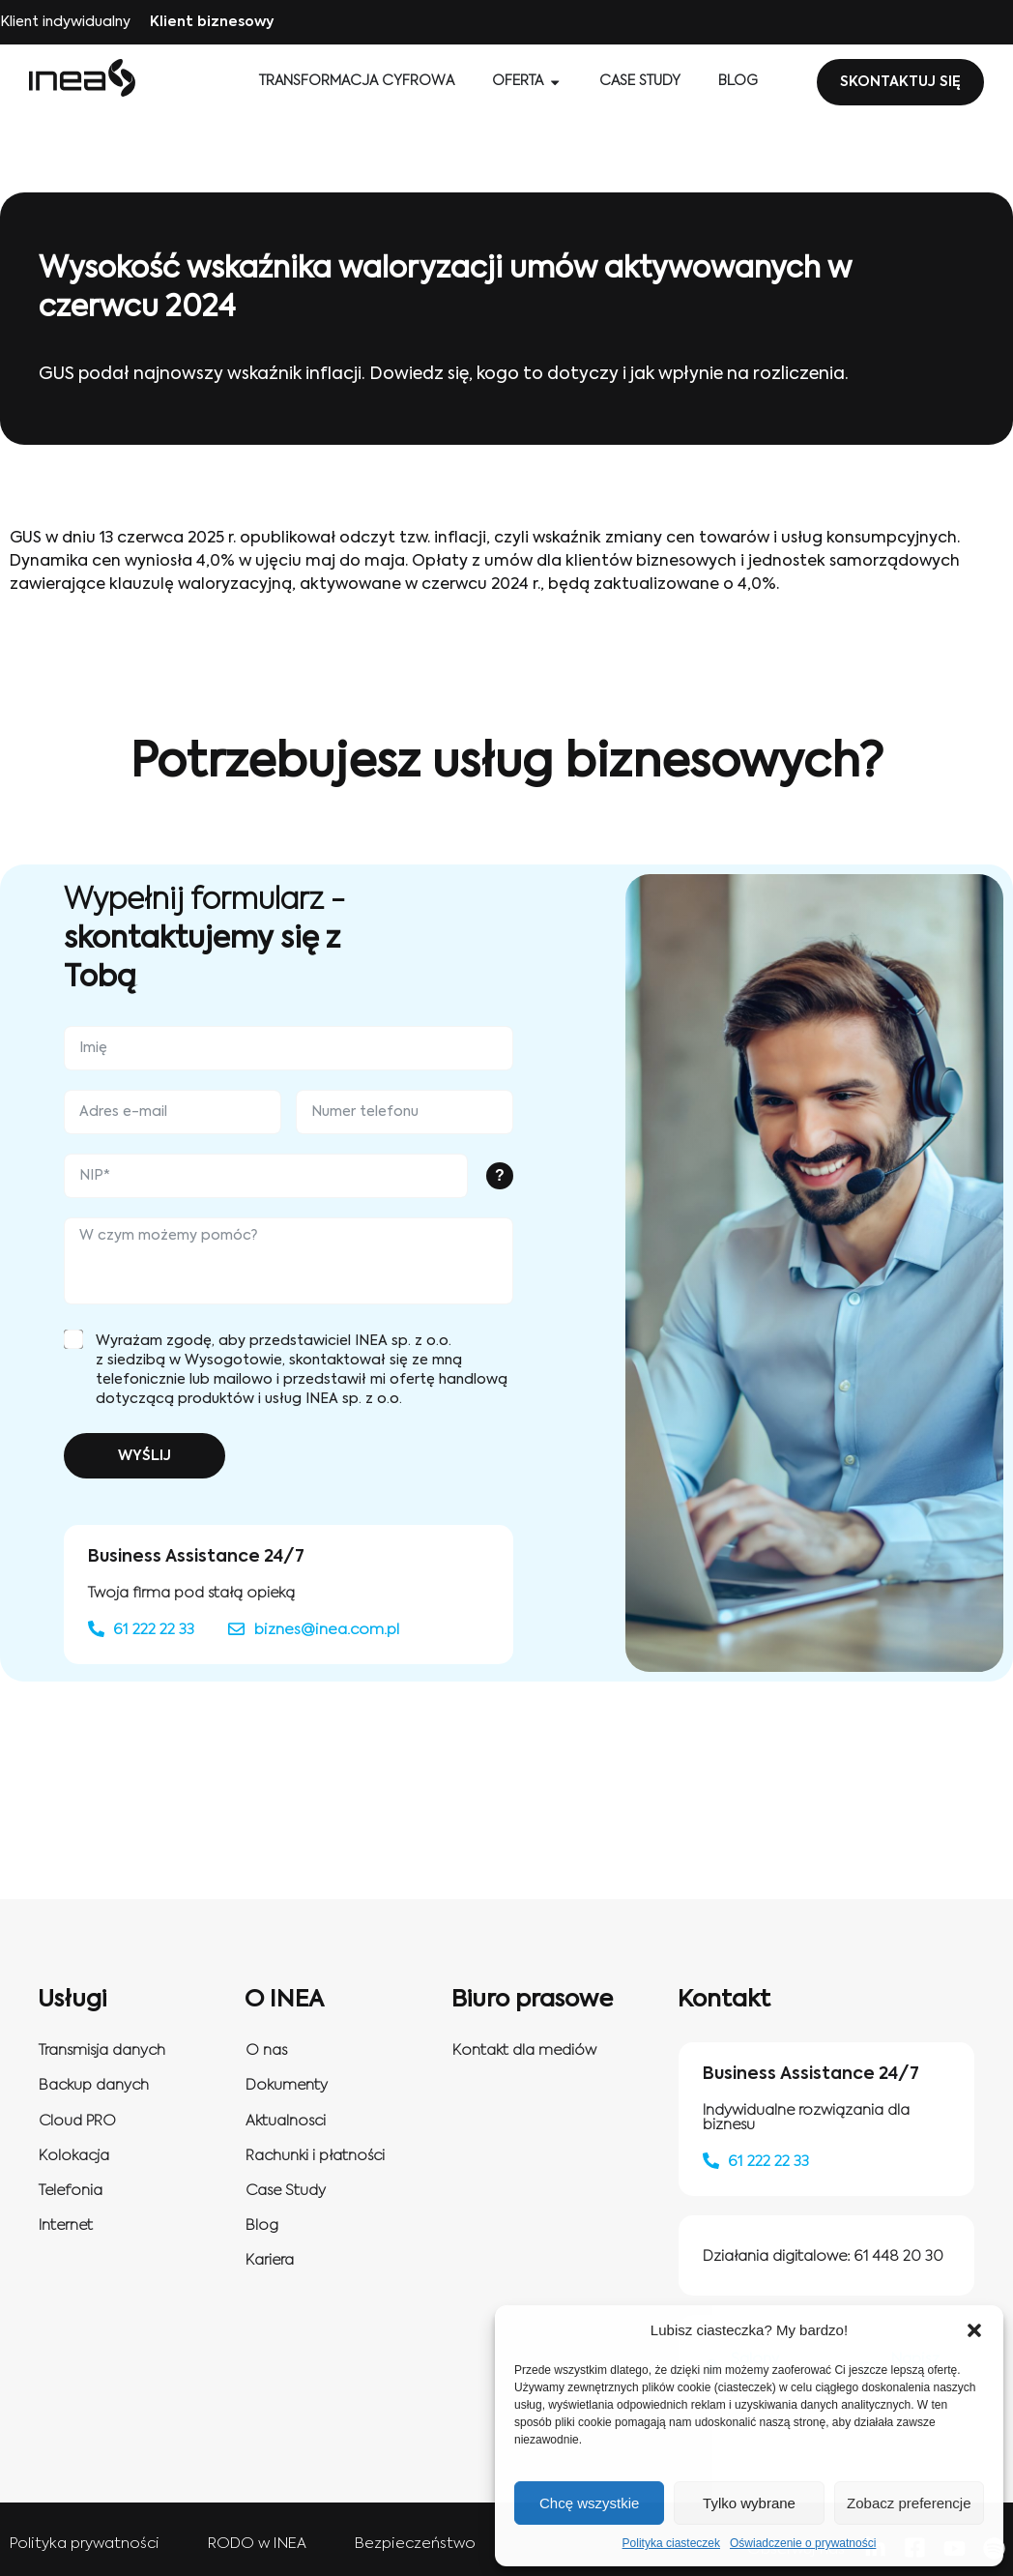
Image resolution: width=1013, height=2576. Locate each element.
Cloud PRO (77, 2121)
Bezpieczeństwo (415, 2543)
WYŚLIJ (144, 1456)
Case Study (286, 2190)
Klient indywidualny (65, 22)
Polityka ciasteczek (671, 2543)
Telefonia (70, 2190)
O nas (266, 2050)
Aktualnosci (286, 2121)
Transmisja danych (102, 2050)
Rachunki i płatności (315, 2156)
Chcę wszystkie (589, 2503)
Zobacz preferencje (908, 2503)
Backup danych (94, 2085)
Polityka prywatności (84, 2543)
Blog (262, 2225)
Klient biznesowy (212, 22)
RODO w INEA (257, 2543)
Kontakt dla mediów (524, 2050)
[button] (974, 2330)
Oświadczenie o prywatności (803, 2543)
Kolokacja (74, 2156)
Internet (66, 2225)
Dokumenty (287, 2085)
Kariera (270, 2260)
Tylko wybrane (749, 2503)
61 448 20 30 (898, 2256)
